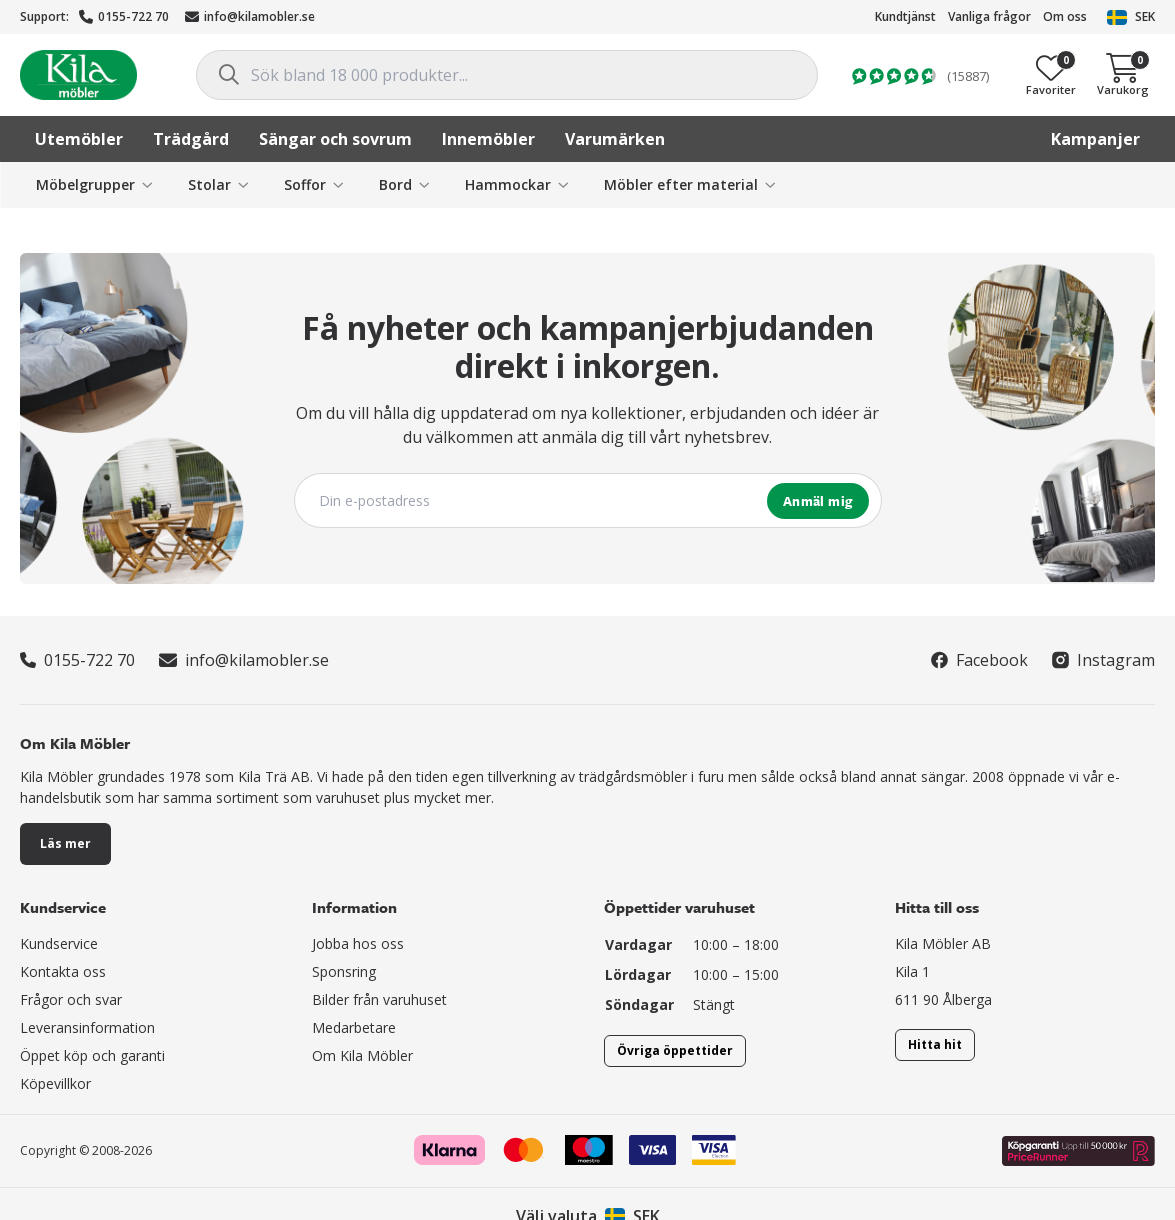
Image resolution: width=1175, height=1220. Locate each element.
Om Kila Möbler (362, 1055)
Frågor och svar (71, 999)
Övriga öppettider (675, 1050)
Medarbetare (354, 1027)
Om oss (1065, 16)
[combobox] (507, 75)
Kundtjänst (905, 16)
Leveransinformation (87, 1027)
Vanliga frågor (989, 16)
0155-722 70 (124, 16)
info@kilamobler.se (250, 16)
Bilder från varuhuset (379, 999)
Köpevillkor (55, 1083)
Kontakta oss (63, 971)
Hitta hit (935, 1044)
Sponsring (344, 971)
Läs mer (65, 843)
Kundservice (59, 943)
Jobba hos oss (358, 943)
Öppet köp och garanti (92, 1055)
